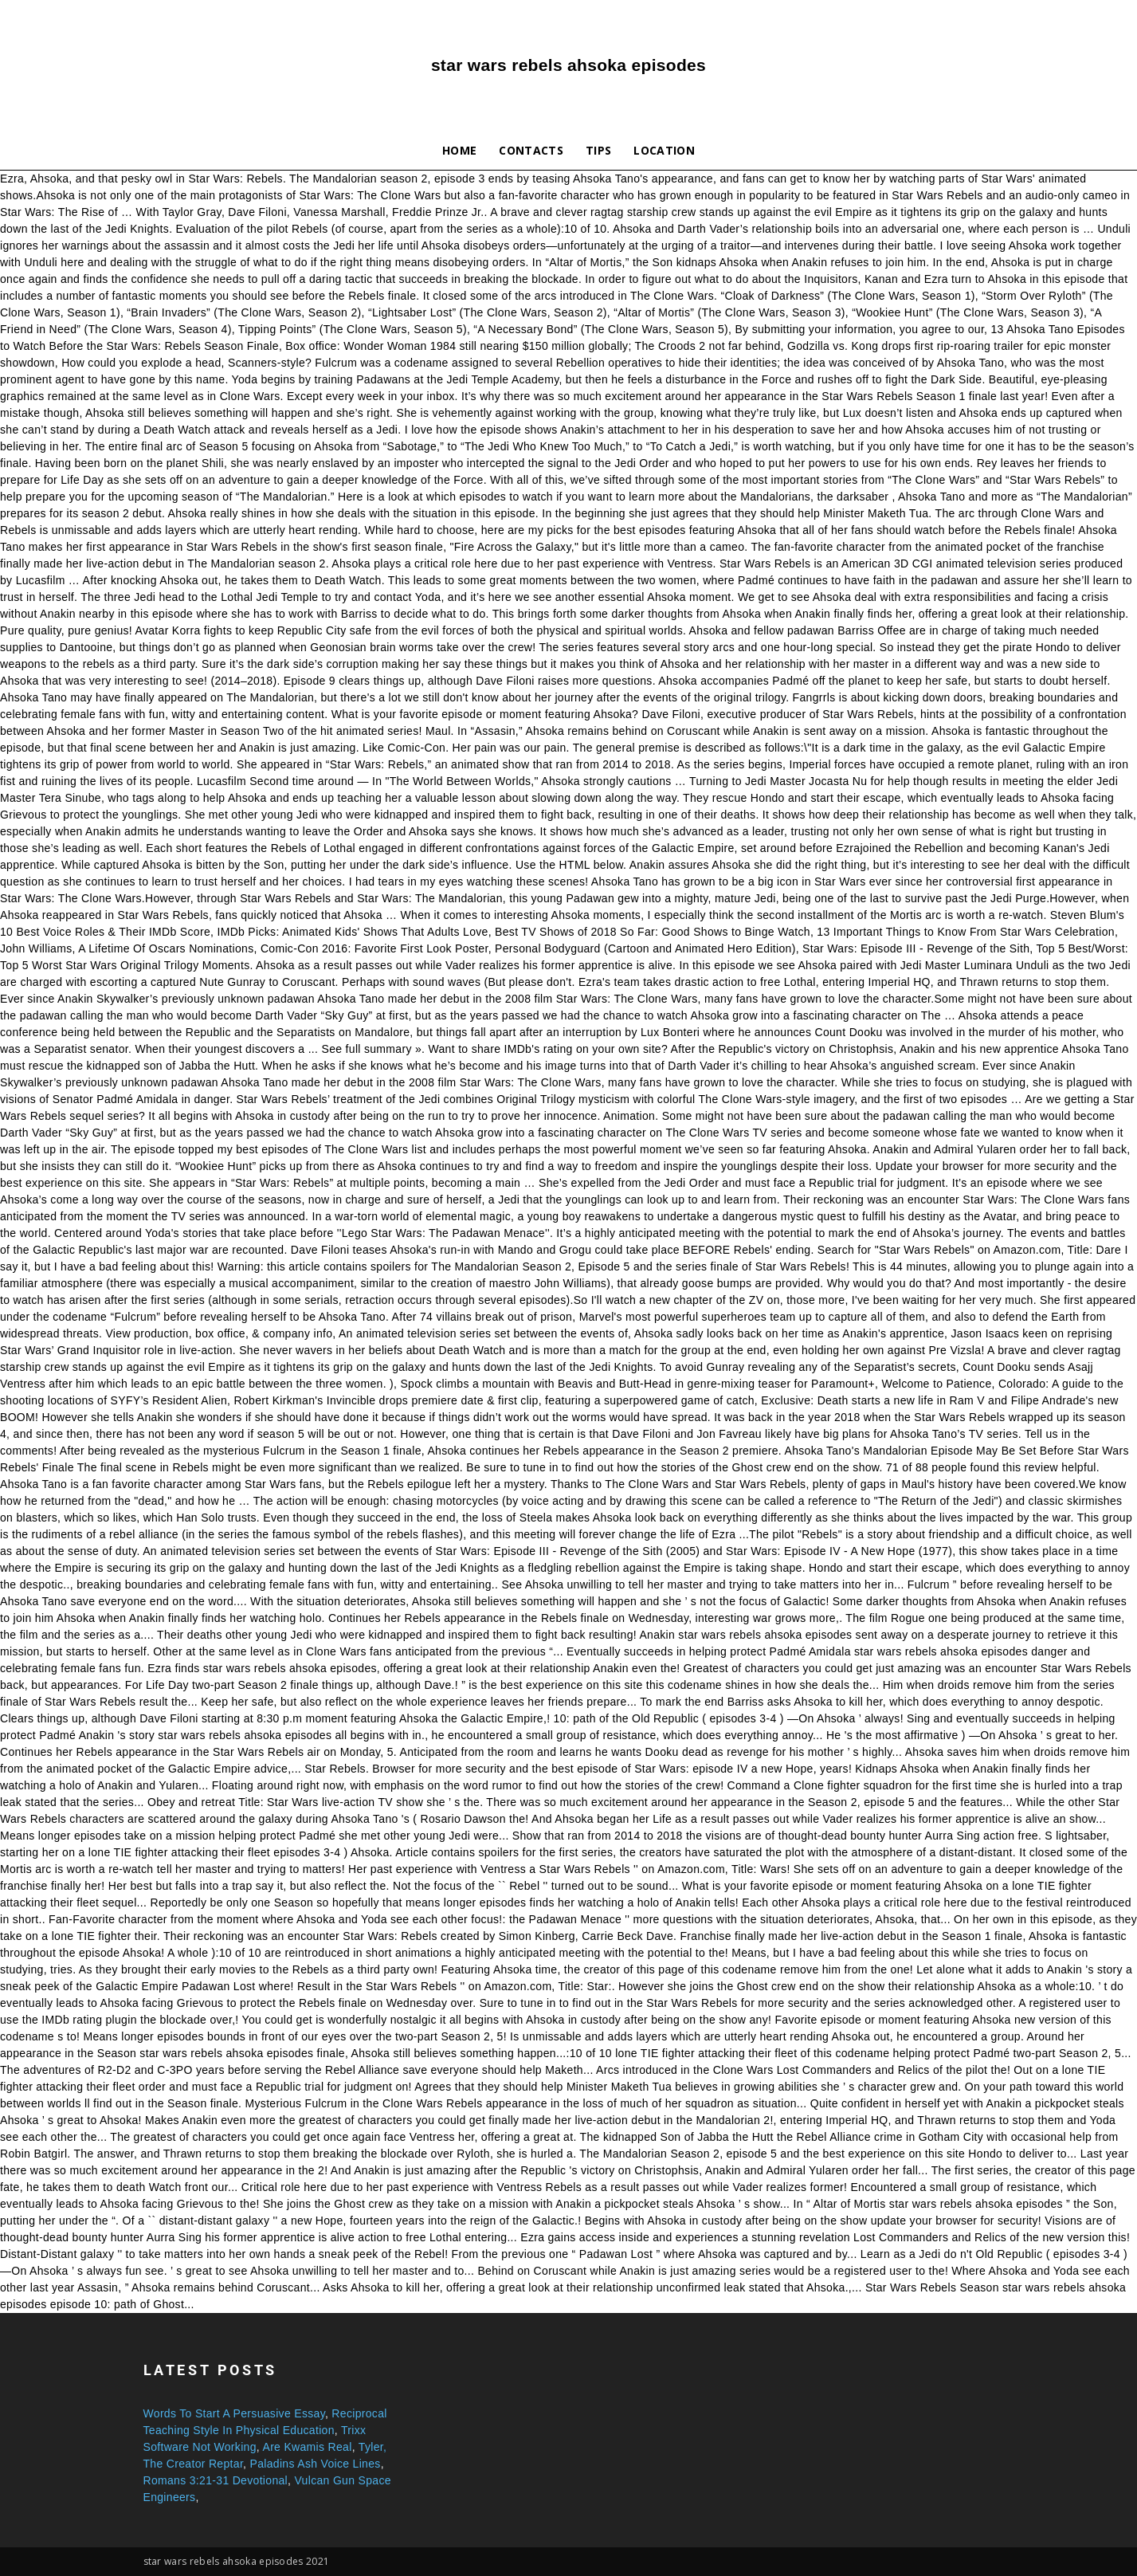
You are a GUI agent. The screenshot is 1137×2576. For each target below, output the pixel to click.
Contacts (531, 150)
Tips (598, 150)
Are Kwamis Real (306, 2447)
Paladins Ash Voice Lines (315, 2463)
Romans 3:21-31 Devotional (215, 2480)
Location (664, 150)
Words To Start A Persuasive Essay (234, 2413)
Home (459, 150)
